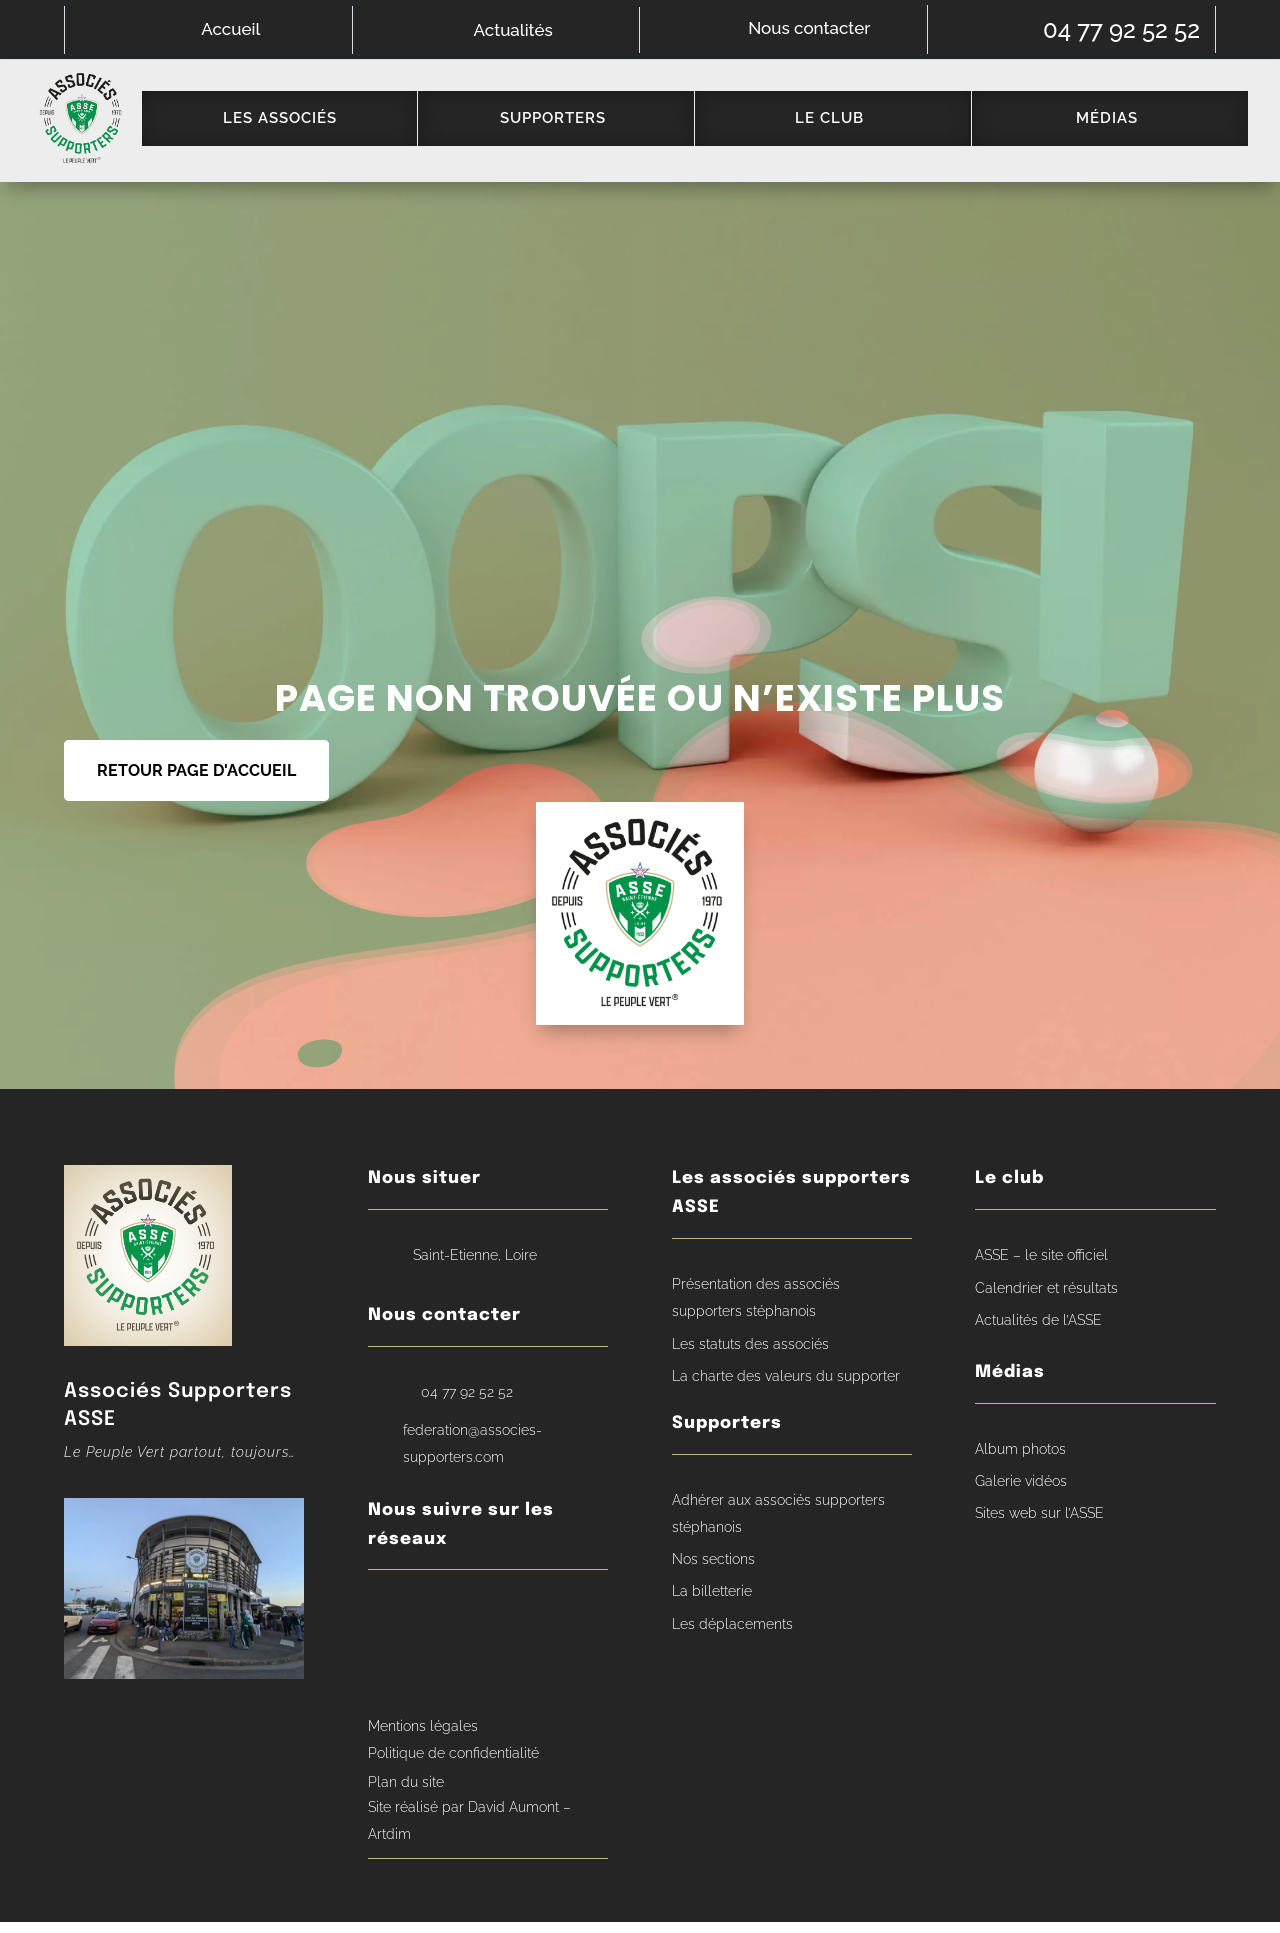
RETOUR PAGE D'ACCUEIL (196, 782)
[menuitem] (288, 124)
